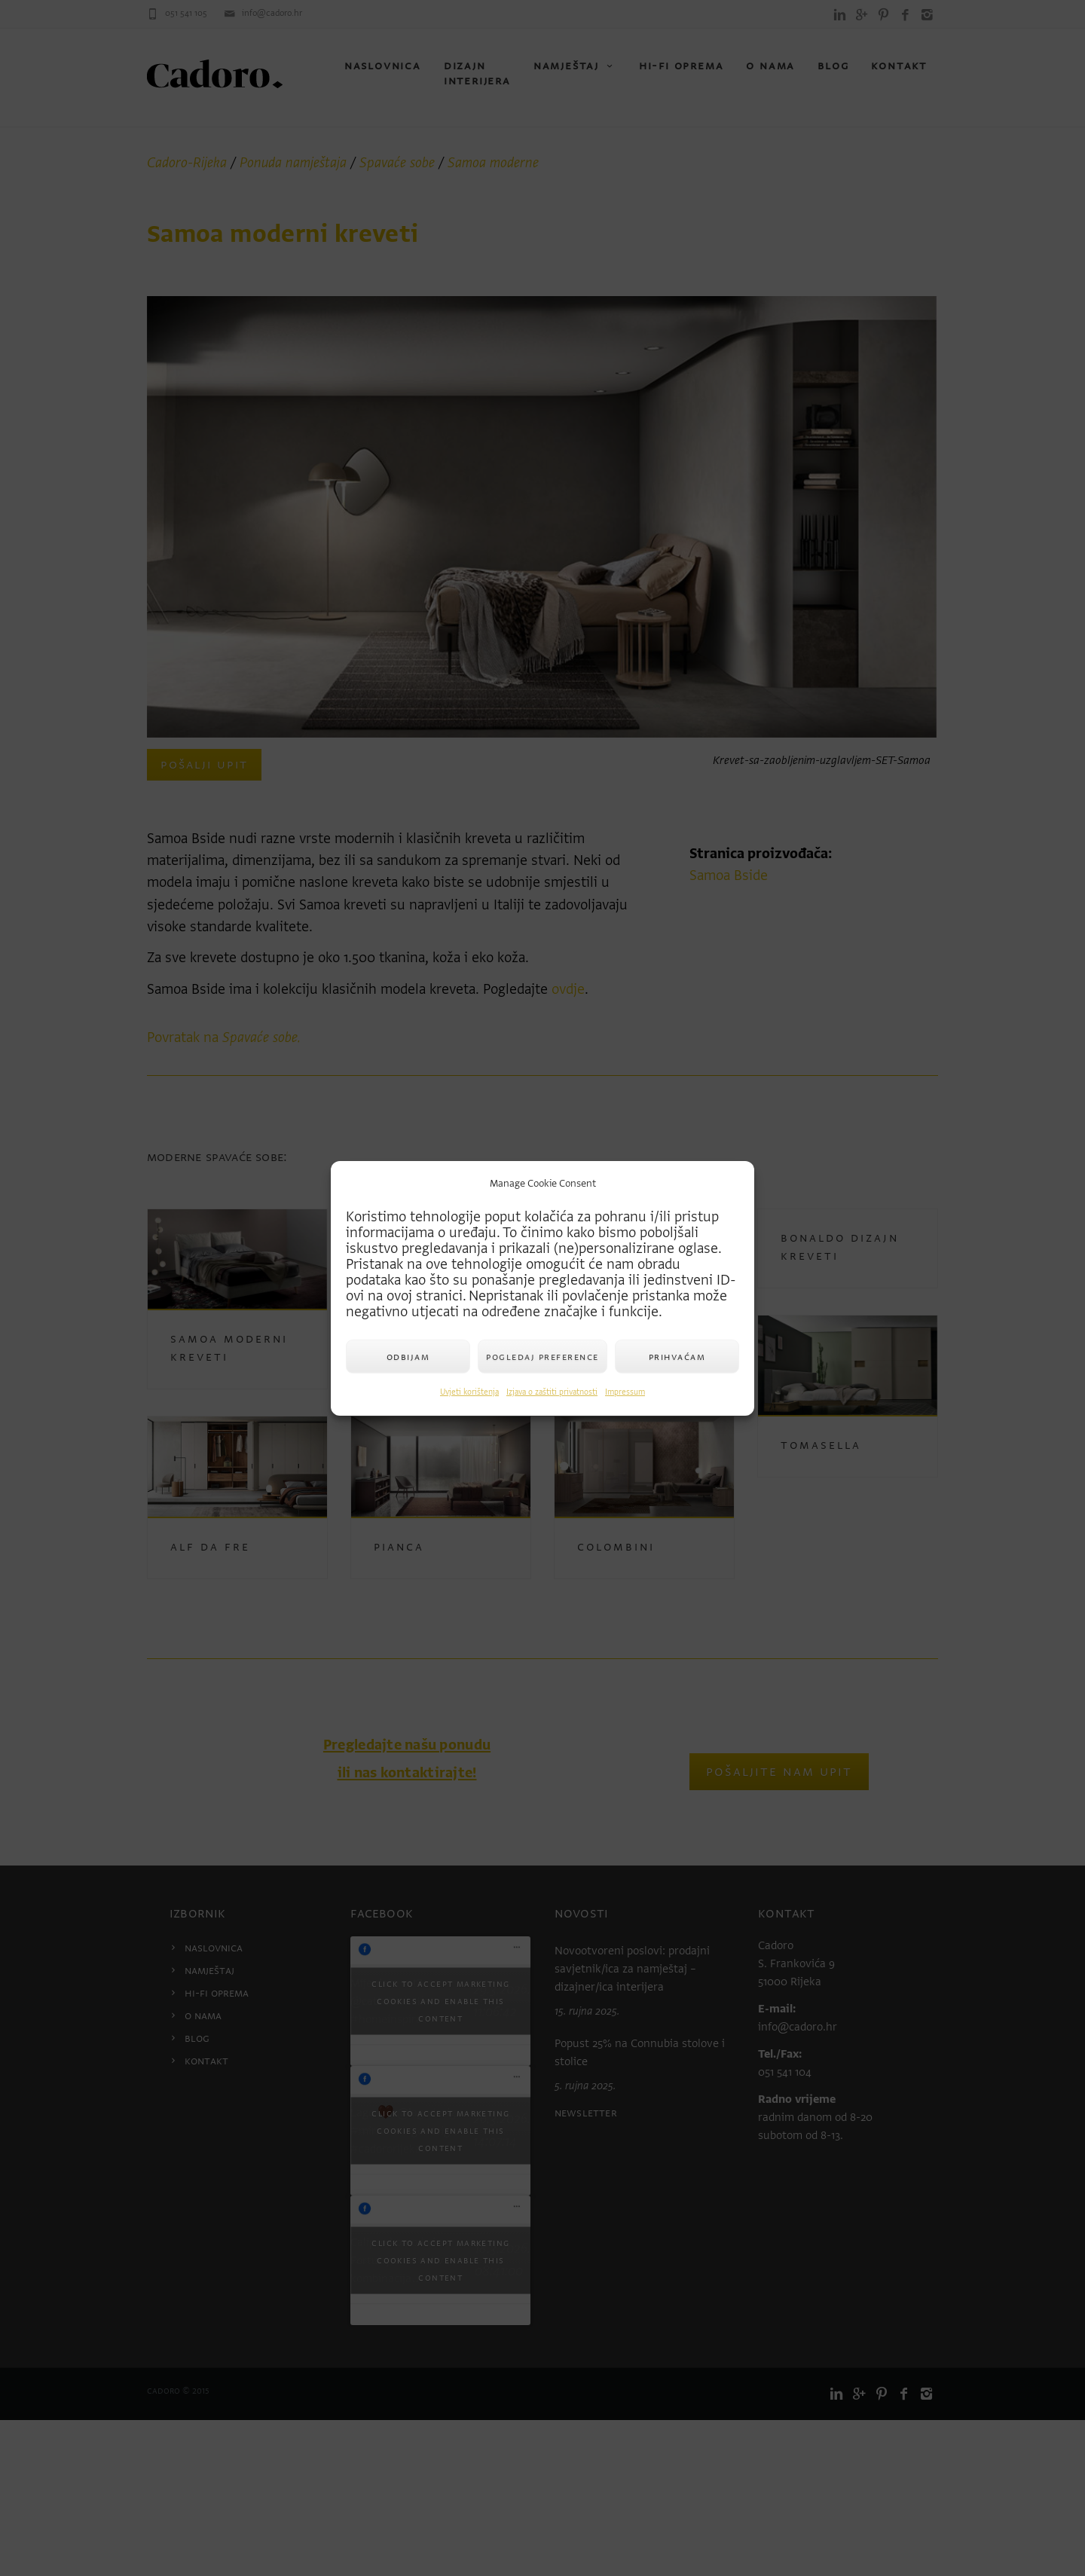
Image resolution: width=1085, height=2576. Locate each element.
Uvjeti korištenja (469, 1392)
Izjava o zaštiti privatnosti (552, 1392)
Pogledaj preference (542, 1356)
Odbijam (408, 1356)
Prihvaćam (677, 1356)
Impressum (625, 1392)
